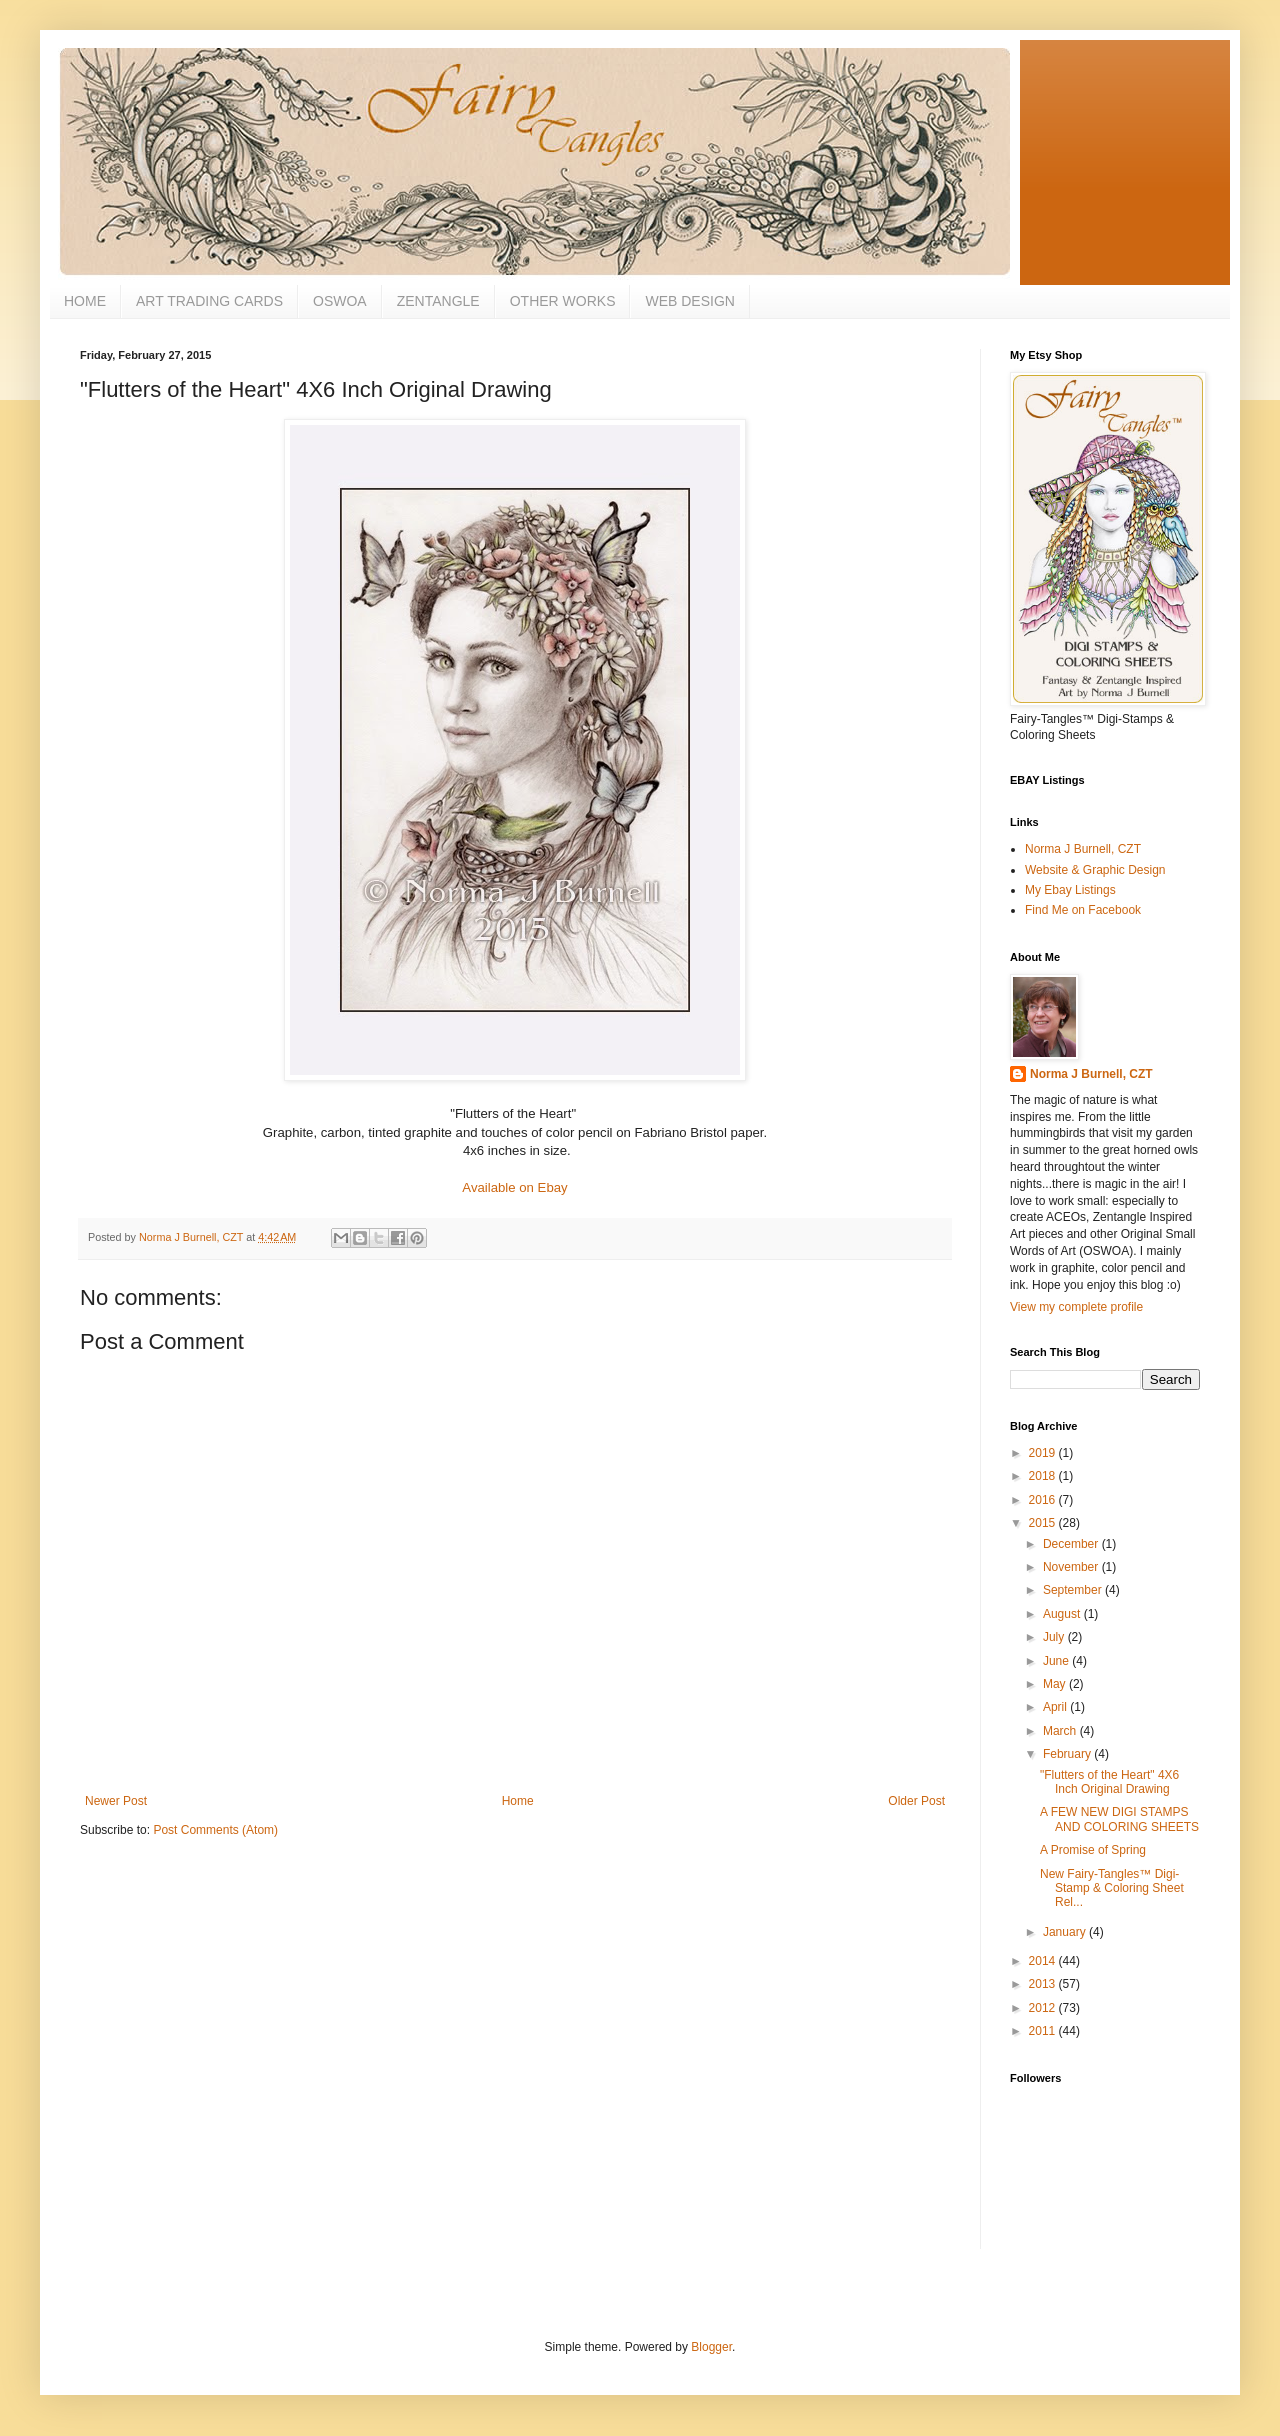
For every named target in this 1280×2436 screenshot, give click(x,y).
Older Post (916, 1801)
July (1055, 1637)
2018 (1044, 1476)
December (1072, 1544)
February (1068, 1754)
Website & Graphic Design (1095, 870)
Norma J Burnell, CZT (1083, 849)
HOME (85, 301)
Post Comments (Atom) (215, 1830)
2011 (1044, 2031)
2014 (1044, 1961)
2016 (1044, 1500)
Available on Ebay (514, 1187)
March (1061, 1731)
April (1056, 1707)
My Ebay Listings (1070, 890)
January (1066, 1932)
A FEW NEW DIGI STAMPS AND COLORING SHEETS (1119, 1819)
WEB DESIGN (689, 301)
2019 (1044, 1453)
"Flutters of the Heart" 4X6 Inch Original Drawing (1109, 1782)
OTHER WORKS (563, 301)
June (1057, 1661)
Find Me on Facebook (1083, 910)
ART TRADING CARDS (209, 301)
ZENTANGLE (438, 301)
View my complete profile (1076, 1307)
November (1072, 1567)
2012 (1044, 2008)
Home (518, 1801)
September (1074, 1590)
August (1063, 1614)
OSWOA (340, 301)
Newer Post (116, 1801)
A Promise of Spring (1093, 1850)
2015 (1044, 1523)
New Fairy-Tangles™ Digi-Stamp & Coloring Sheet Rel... (1112, 1888)
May (1056, 1684)
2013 (1044, 1984)
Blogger (711, 2347)
